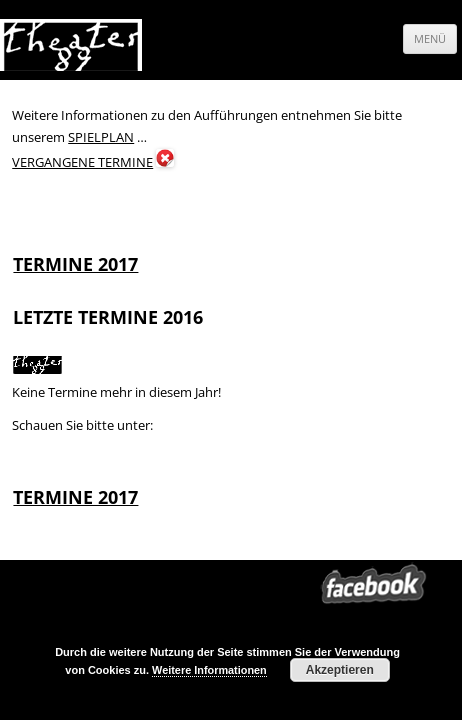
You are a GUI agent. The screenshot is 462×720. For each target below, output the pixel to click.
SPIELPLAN (101, 137)
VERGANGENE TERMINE (82, 162)
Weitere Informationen (209, 670)
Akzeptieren (340, 670)
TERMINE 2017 (75, 264)
